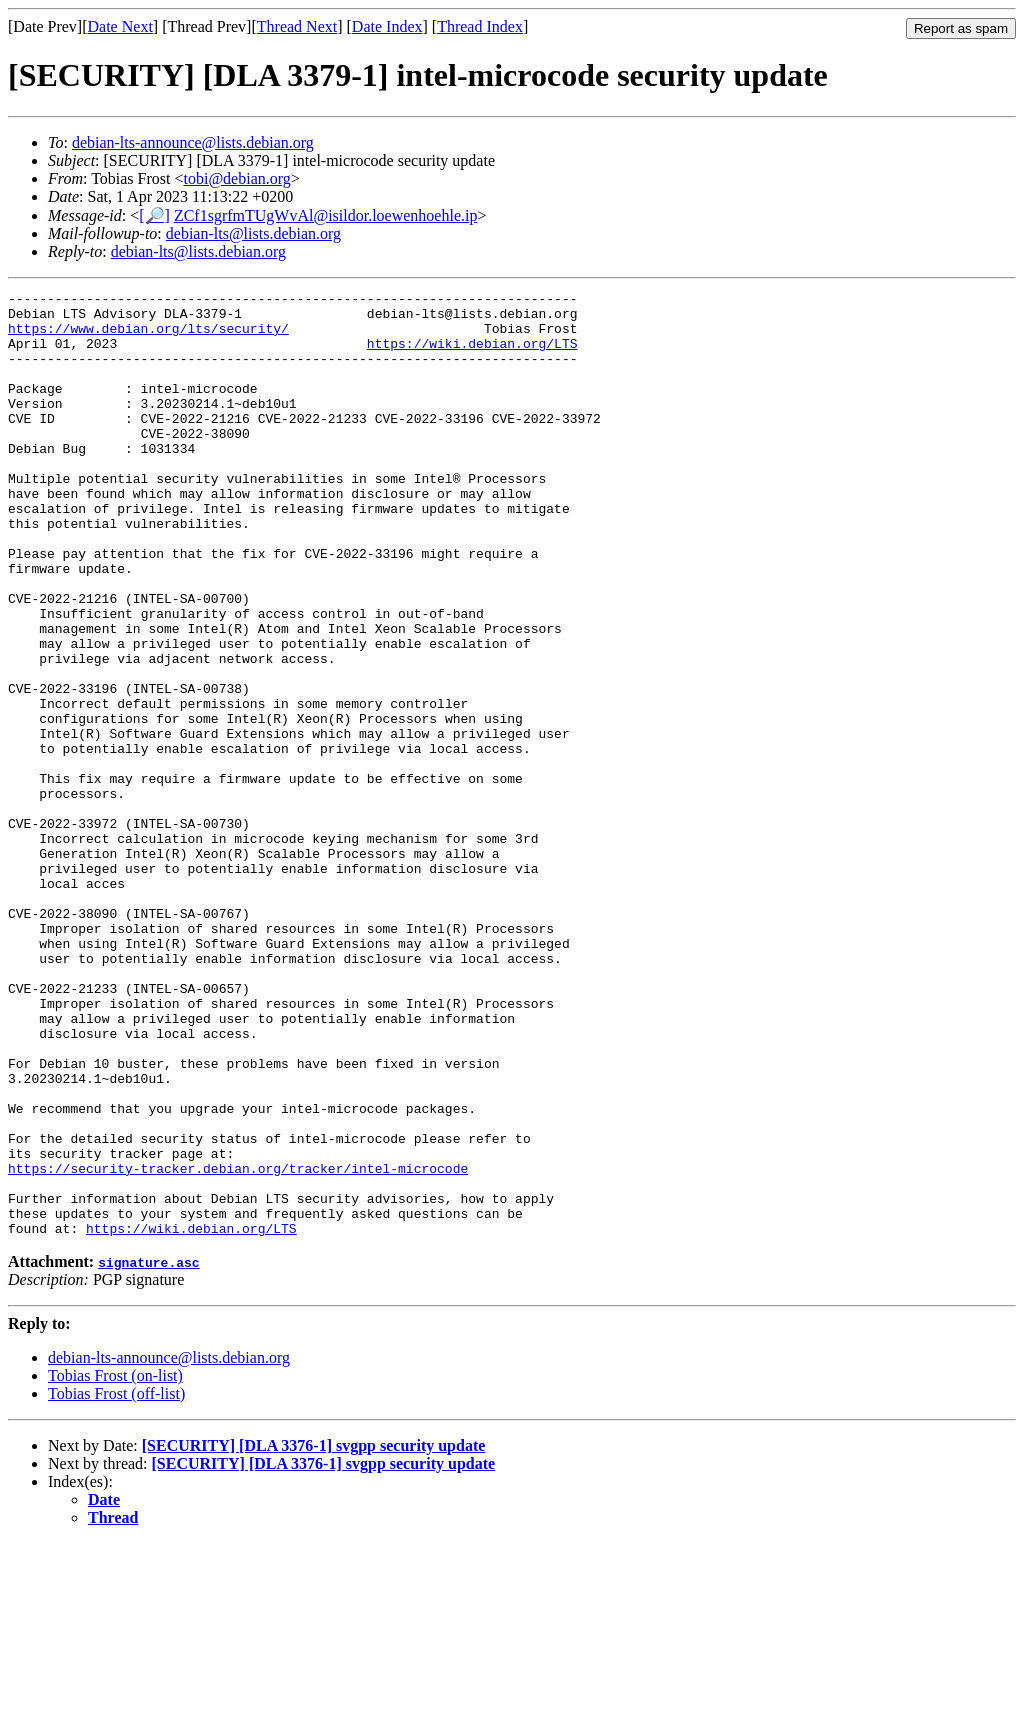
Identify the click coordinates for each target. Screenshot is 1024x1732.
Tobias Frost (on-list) (115, 1564)
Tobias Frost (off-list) (116, 1582)
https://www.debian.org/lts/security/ (148, 337)
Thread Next (297, 26)
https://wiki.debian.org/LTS (472, 355)
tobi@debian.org (236, 178)
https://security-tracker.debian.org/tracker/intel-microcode (238, 1345)
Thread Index (480, 26)
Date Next (120, 26)
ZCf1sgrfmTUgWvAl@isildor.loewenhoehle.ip (326, 215)
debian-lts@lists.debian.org (253, 233)
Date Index (387, 26)
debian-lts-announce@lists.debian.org (193, 142)
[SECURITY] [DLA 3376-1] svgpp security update (314, 1634)
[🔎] (154, 215)
